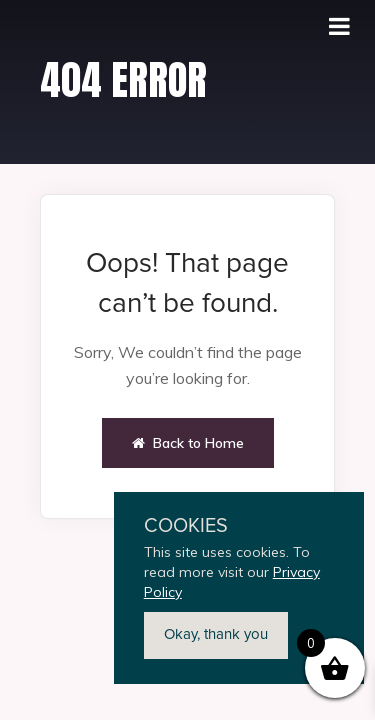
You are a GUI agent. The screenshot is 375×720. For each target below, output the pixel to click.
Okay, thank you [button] (216, 634)
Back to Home (188, 443)
